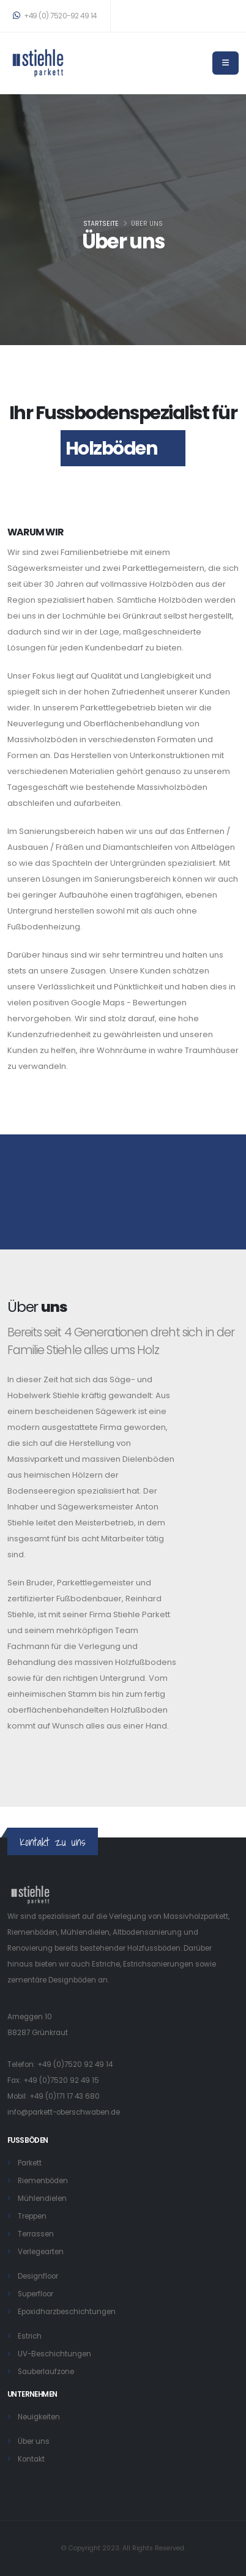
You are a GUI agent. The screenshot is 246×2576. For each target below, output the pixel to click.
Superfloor (35, 2294)
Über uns (34, 2441)
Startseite (101, 223)
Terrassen (36, 2234)
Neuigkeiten (39, 2417)
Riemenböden (43, 2181)
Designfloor (38, 2276)
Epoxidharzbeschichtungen (67, 2312)
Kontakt (31, 2459)
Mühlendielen (42, 2198)
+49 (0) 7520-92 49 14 (55, 16)
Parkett (30, 2163)
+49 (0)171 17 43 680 (64, 2096)
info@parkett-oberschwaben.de (63, 2112)
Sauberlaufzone (46, 2372)
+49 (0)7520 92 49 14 (75, 2064)
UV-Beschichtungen (54, 2354)
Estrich (30, 2336)
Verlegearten (41, 2252)
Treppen (32, 2216)
